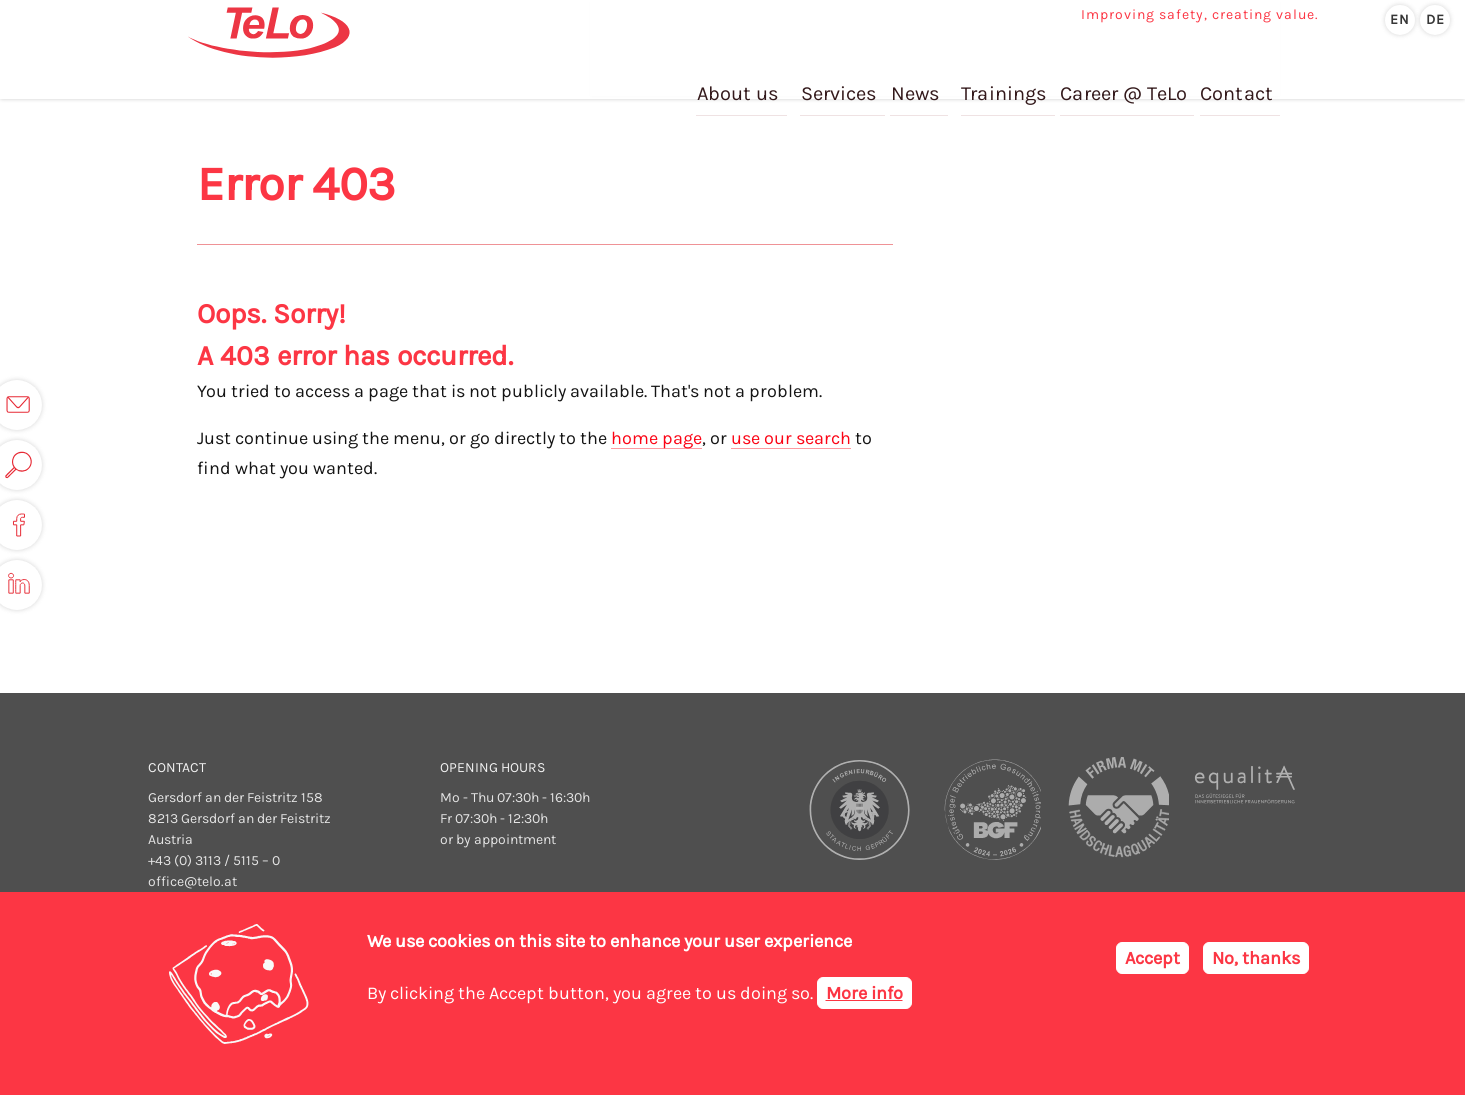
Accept (1152, 958)
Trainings (1007, 78)
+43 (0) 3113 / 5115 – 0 (214, 860)
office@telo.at (192, 881)
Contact (1237, 78)
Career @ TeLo (1125, 78)
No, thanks (1256, 958)
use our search (791, 438)
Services (844, 78)
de (1435, 19)
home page (656, 438)
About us (744, 78)
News (919, 78)
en (1400, 19)
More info (864, 993)
